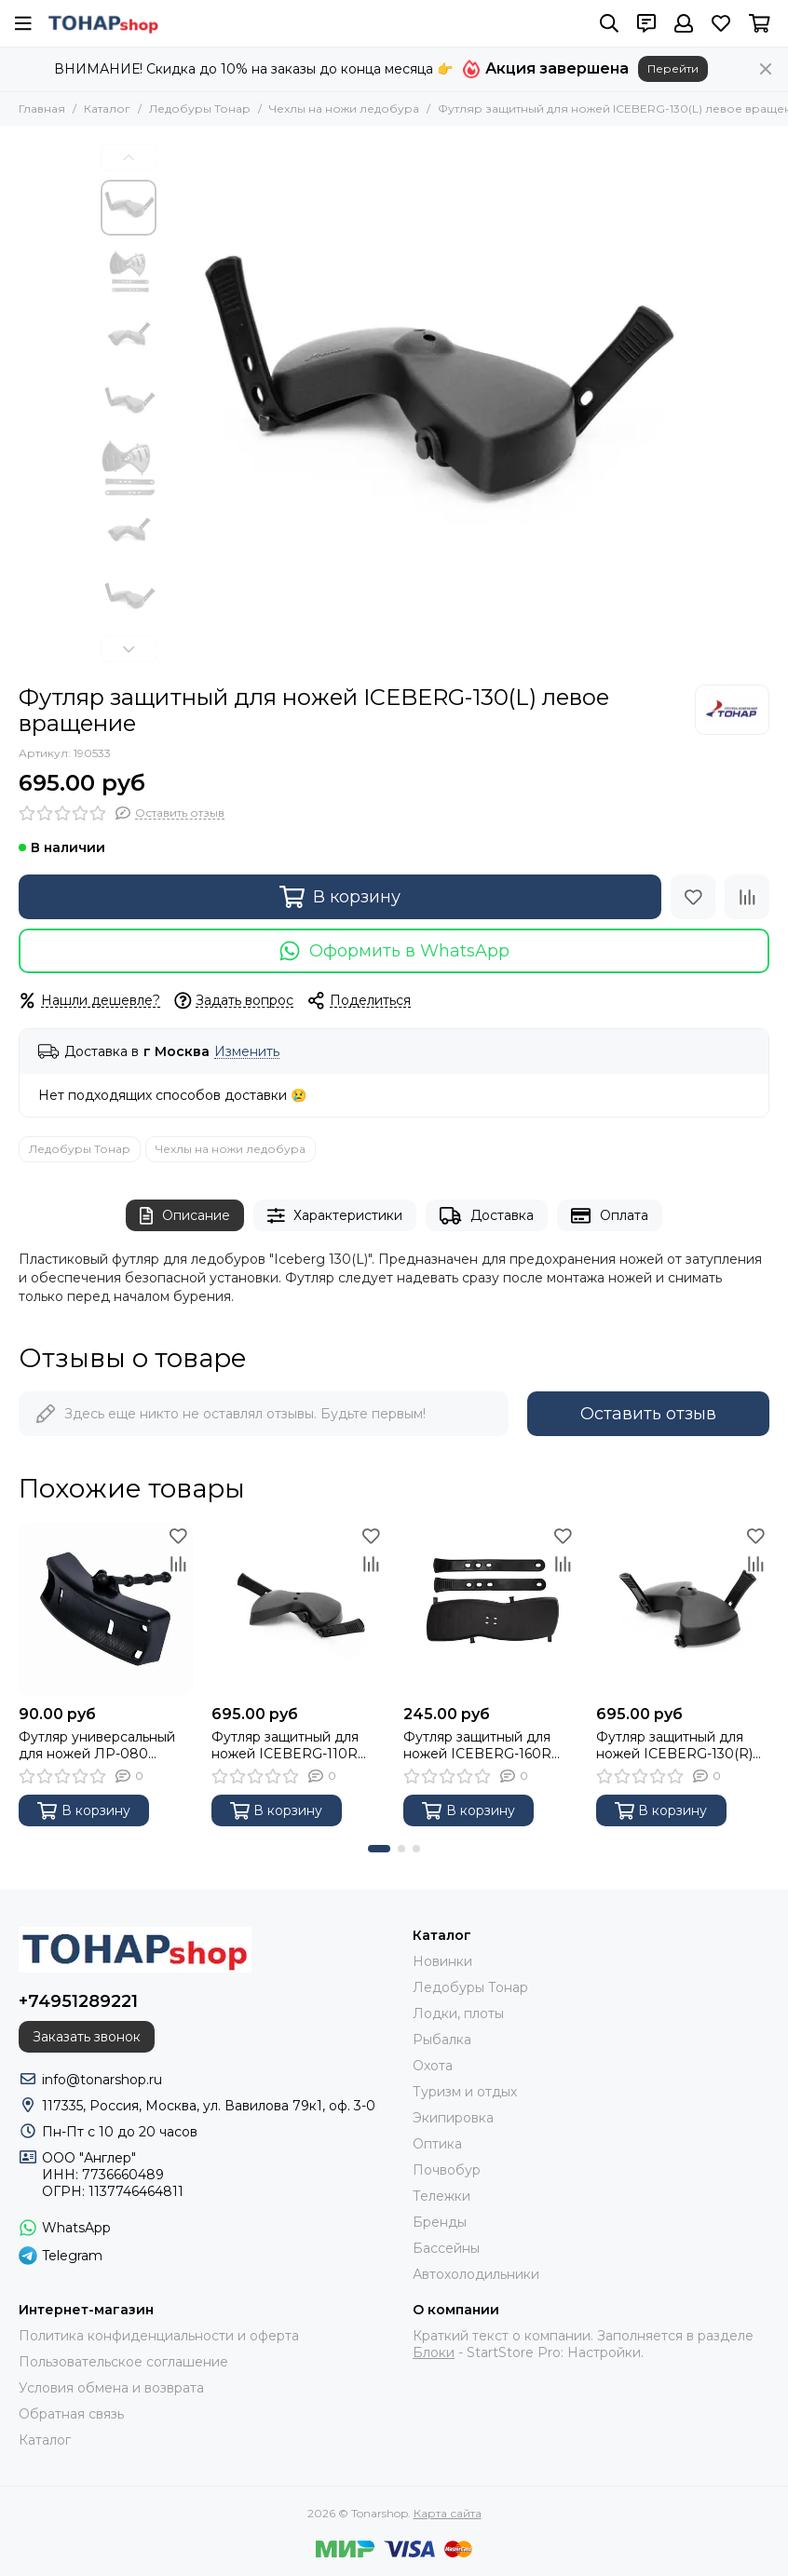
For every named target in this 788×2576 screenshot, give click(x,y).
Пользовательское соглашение (123, 2361)
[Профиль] (683, 23)
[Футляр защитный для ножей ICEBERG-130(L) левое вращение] (426, 405)
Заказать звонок (87, 2036)
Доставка (487, 1216)
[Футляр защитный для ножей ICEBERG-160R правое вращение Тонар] (490, 1609)
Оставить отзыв (648, 1413)
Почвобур (447, 2170)
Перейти (673, 68)
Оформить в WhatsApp (394, 951)
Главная (42, 108)
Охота (433, 2065)
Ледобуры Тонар (200, 108)
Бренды (440, 2222)
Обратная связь (71, 2414)
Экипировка (453, 2117)
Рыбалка (442, 2039)
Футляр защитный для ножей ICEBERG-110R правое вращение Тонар (293, 1745)
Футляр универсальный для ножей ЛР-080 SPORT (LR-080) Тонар (97, 1745)
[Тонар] (732, 709)
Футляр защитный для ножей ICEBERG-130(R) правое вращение (674, 1745)
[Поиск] (609, 23)
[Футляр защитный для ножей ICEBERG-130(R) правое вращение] (683, 1609)
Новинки (442, 1961)
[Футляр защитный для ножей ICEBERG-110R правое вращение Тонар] (298, 1609)
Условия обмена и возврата (111, 2387)
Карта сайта (448, 2513)
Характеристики (335, 1216)
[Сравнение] (747, 896)
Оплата (609, 1216)
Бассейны (446, 2248)
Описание (185, 1216)
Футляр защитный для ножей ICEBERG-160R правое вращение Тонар (485, 1745)
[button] (128, 157)
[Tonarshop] (103, 23)
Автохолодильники (476, 2274)
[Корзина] (760, 23)
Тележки (441, 2196)
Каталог (107, 108)
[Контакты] (646, 23)
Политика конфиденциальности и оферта (159, 2335)
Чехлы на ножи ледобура (344, 108)
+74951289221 (78, 2001)
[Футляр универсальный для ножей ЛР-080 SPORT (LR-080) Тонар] (106, 1609)
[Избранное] (721, 23)
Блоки (434, 2352)
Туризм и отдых (465, 2091)
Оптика (437, 2143)
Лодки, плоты (458, 2013)
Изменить (246, 1052)
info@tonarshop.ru (102, 2079)
